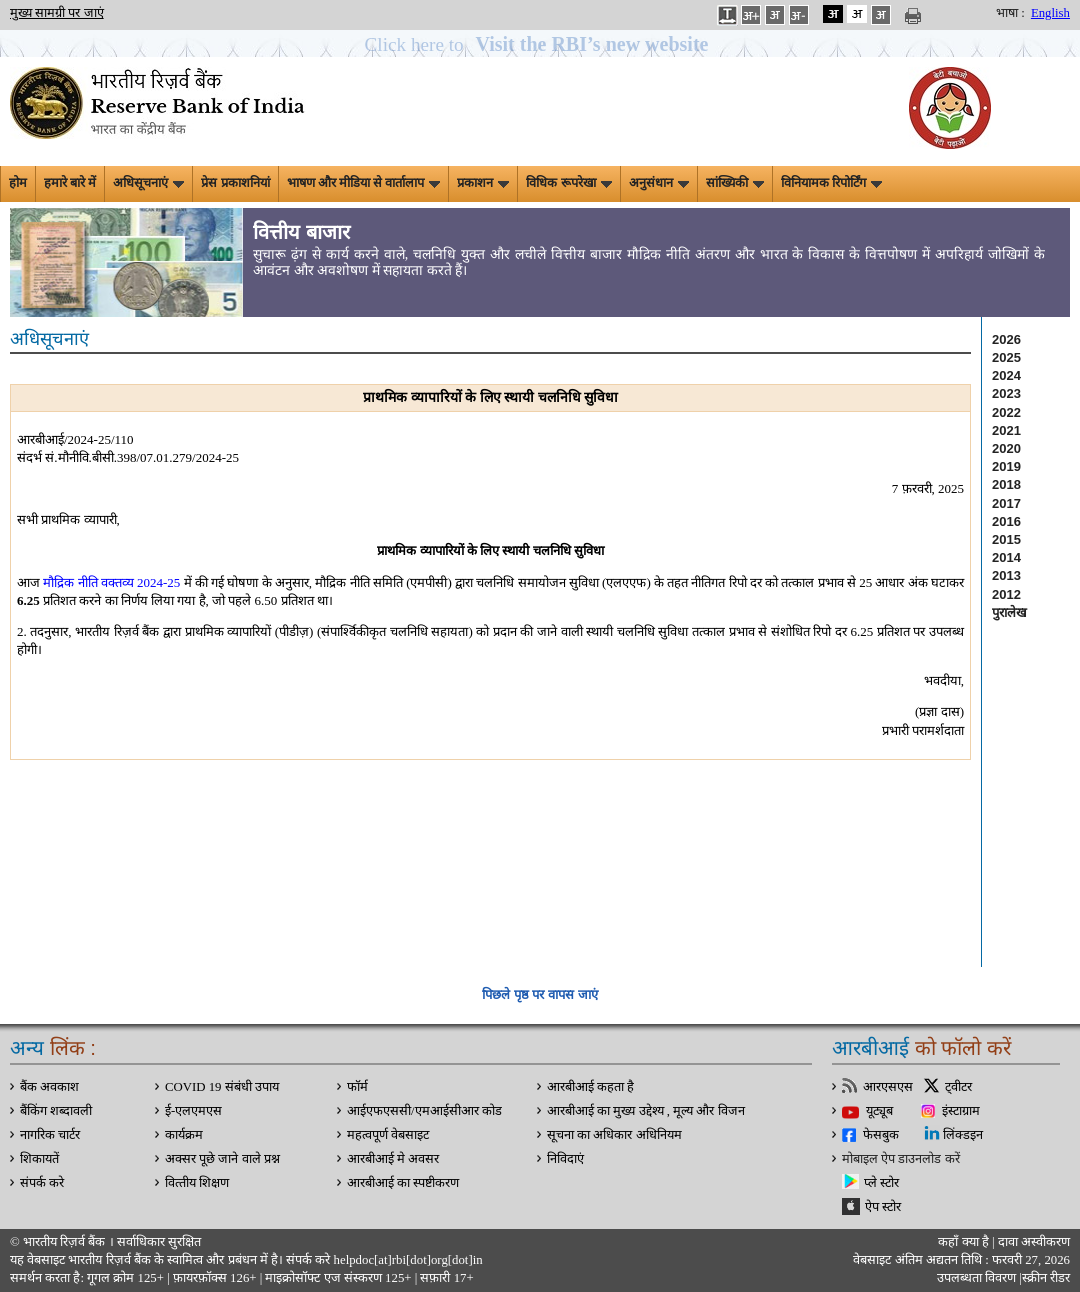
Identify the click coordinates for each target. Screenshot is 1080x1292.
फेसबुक (881, 1135)
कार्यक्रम (184, 1135)
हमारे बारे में (70, 183)
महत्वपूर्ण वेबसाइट (388, 1135)
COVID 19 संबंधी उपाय (222, 1087)
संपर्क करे (42, 1183)
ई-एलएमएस (193, 1111)
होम (18, 183)
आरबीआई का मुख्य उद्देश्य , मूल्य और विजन (646, 1111)
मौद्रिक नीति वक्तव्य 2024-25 (111, 582)
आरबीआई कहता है (590, 1087)
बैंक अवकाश (49, 1087)
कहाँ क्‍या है (965, 1242)
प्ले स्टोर (881, 1183)
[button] (540, 44)
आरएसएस (888, 1087)
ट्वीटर (958, 1087)
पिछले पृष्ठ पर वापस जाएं (539, 994)
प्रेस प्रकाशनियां (235, 183)
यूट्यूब (879, 1111)
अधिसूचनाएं (148, 183)
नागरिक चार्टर (50, 1135)
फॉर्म (357, 1087)
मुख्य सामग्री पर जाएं (57, 13)
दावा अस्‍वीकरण (1034, 1242)
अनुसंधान (659, 183)
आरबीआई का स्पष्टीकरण (403, 1183)
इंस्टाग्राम (961, 1111)
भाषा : (1010, 13)
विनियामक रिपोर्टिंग (831, 183)
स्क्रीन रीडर (1046, 1278)
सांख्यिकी (735, 183)
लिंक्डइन (963, 1135)
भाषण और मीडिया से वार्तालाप (364, 183)
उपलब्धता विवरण (976, 1278)
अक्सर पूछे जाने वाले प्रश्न (222, 1159)
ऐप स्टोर (883, 1207)
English (1050, 13)
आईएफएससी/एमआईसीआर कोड (424, 1111)
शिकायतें (39, 1159)
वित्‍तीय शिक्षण (197, 1183)
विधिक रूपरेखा (568, 183)
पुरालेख (1009, 612)
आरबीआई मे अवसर (393, 1159)
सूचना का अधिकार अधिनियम (614, 1135)
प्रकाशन (483, 183)
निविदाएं (565, 1159)
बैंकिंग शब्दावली (56, 1111)
